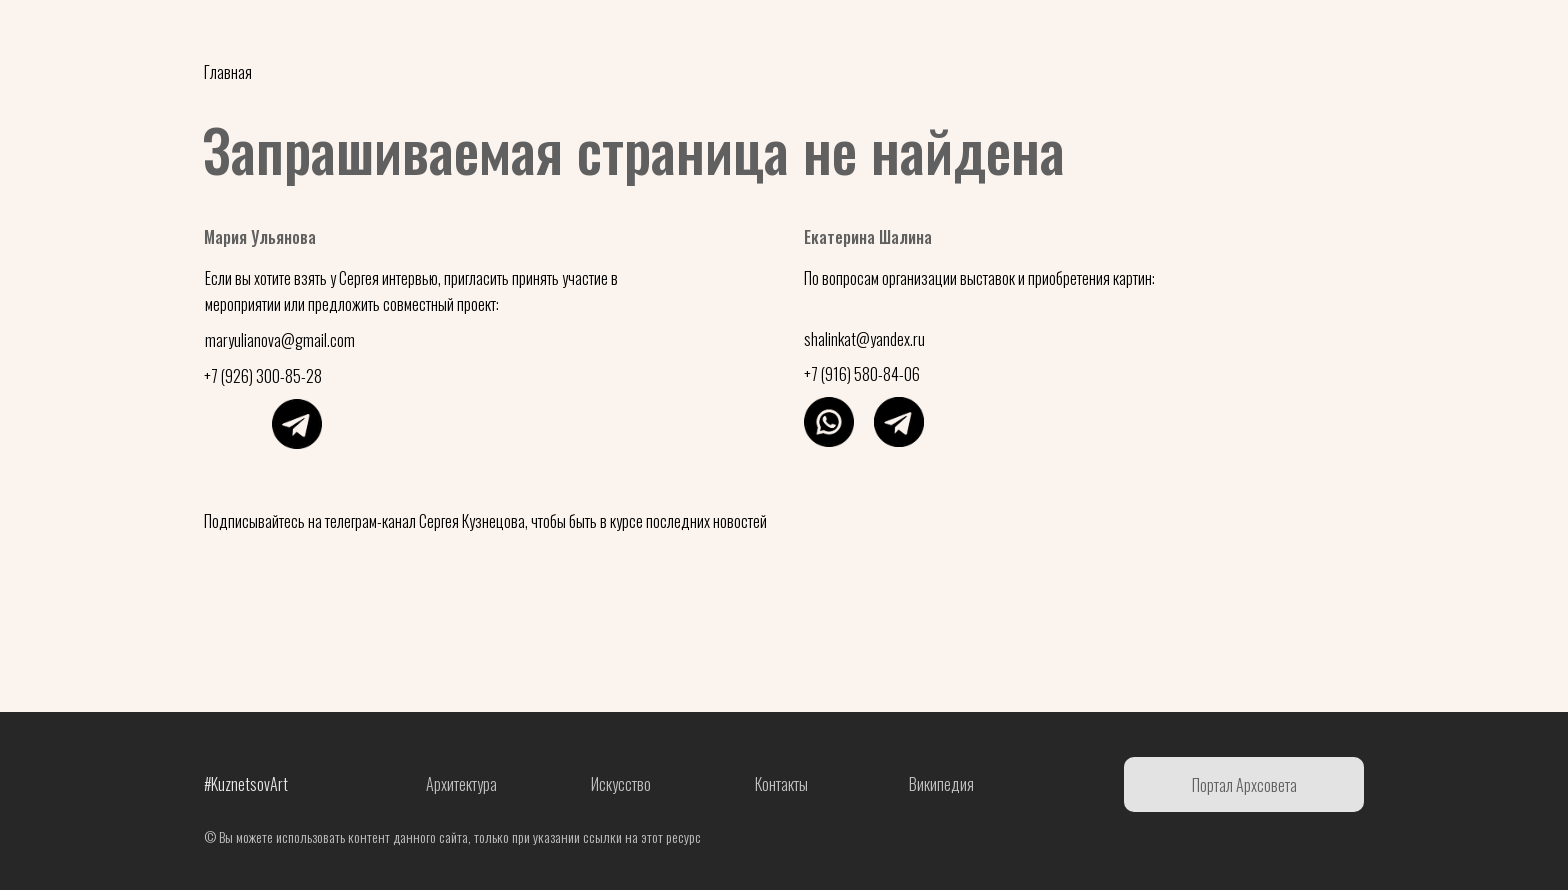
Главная (228, 72)
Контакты (781, 784)
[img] (227, 424)
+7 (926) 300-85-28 (263, 376)
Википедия (941, 784)
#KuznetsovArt (246, 784)
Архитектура (461, 784)
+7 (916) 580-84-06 (862, 374)
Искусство (621, 784)
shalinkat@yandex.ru (864, 339)
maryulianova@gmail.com (280, 340)
